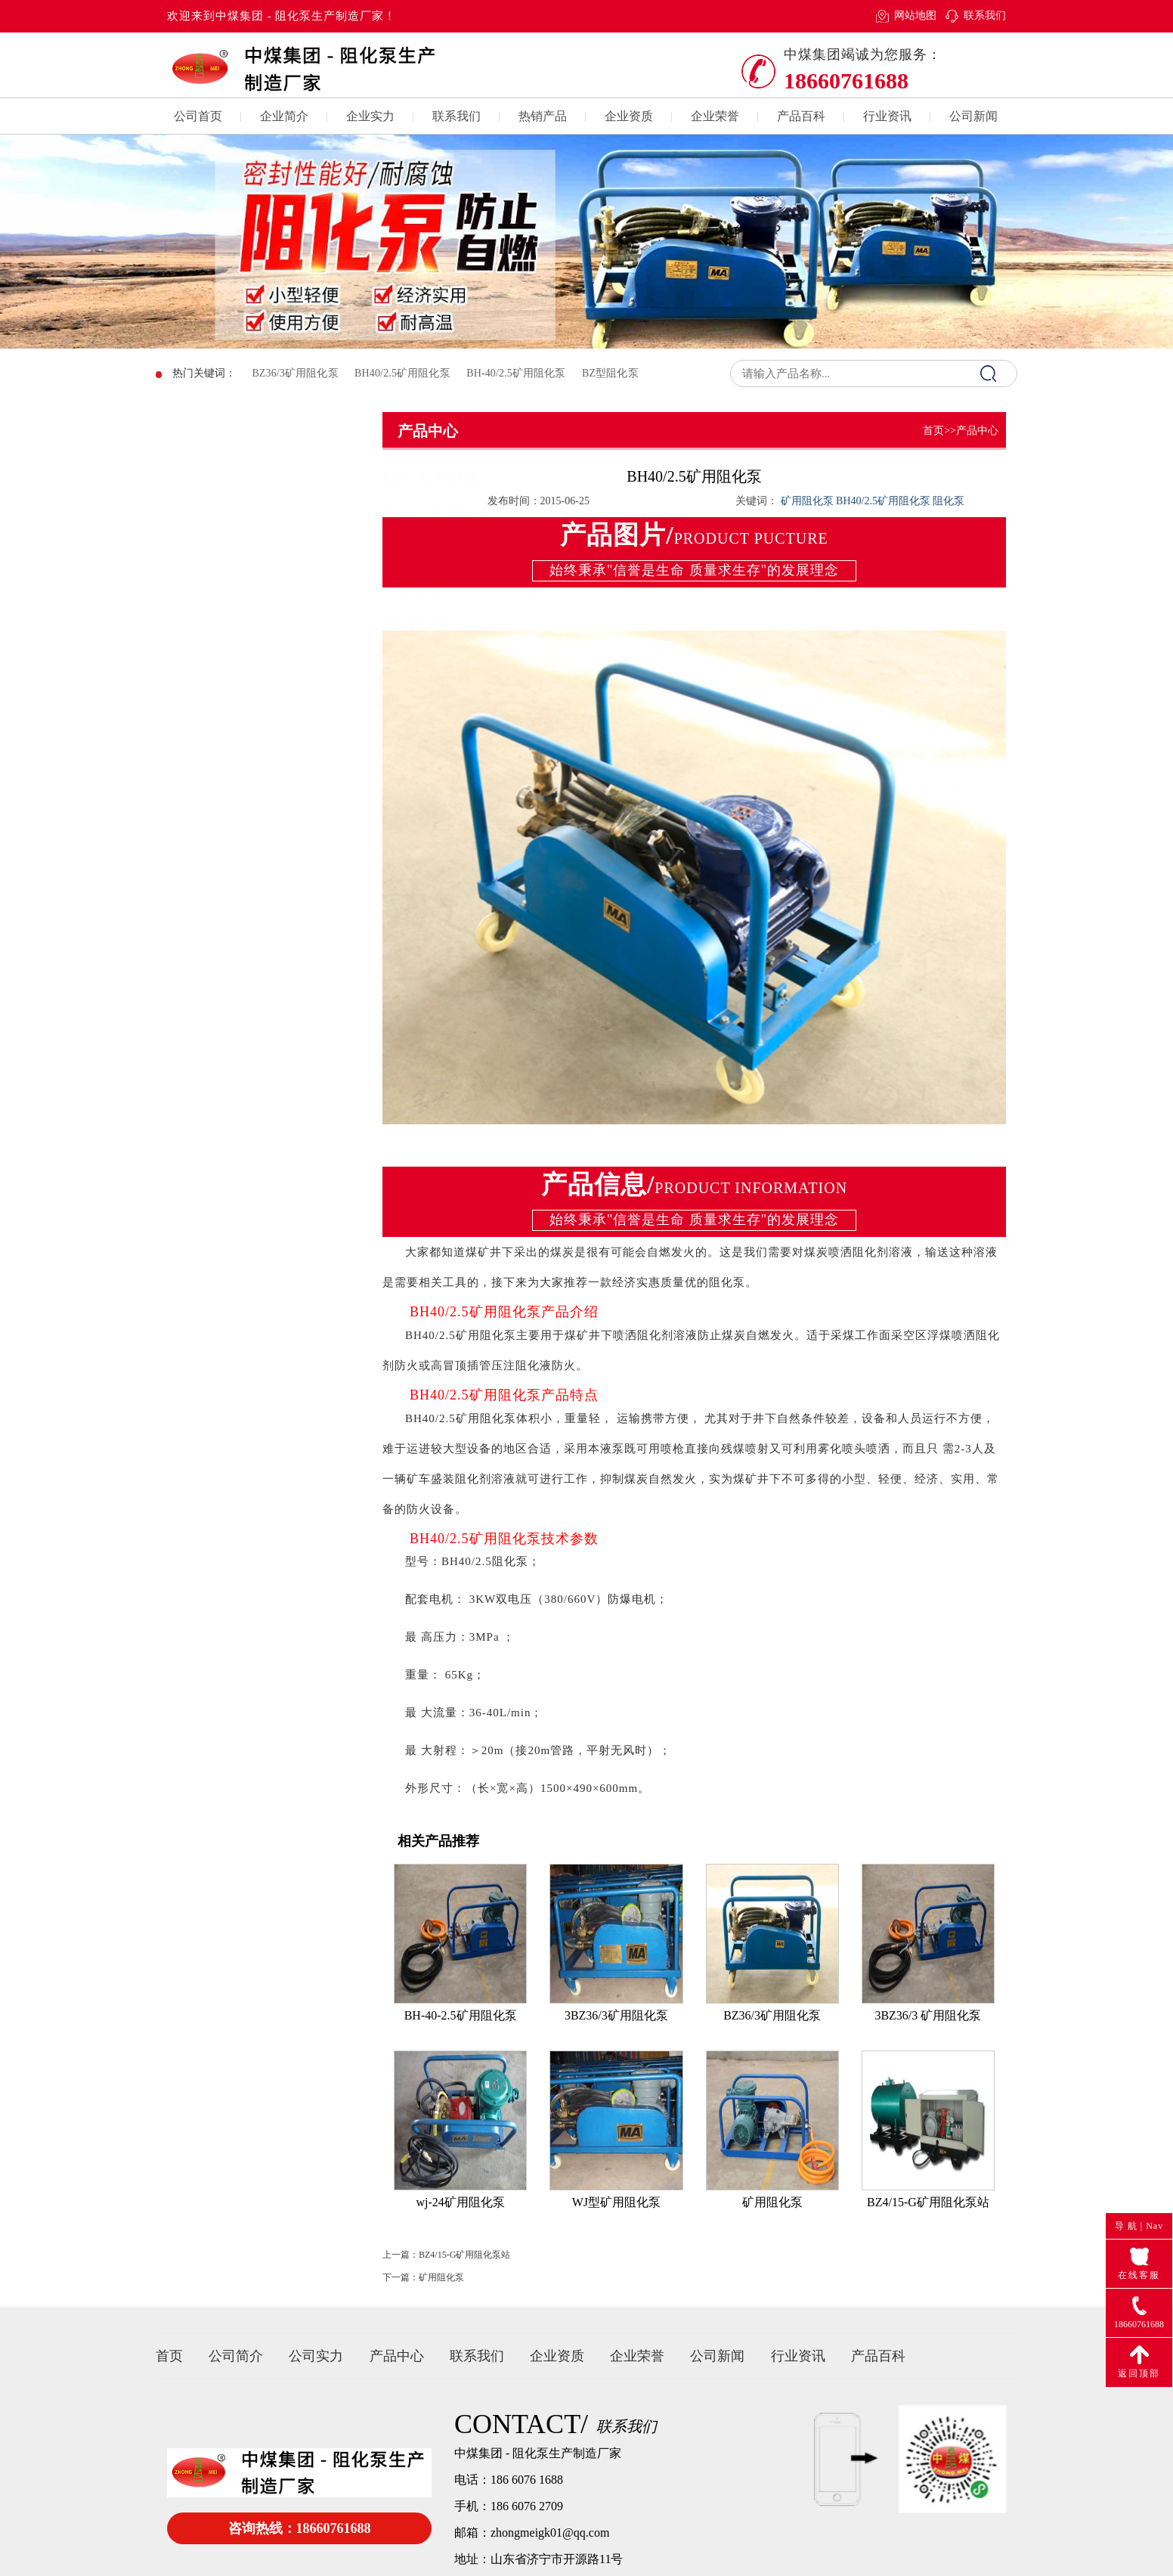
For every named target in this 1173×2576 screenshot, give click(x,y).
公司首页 (198, 116)
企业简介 (284, 116)
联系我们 (985, 15)
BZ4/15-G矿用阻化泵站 (463, 2276)
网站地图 (915, 15)
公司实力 (316, 2356)
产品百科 (801, 116)
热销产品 (542, 116)
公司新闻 (973, 116)
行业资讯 (887, 116)
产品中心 (397, 2356)
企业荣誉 (715, 116)
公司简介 (236, 2356)
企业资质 (629, 116)
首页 (933, 430)
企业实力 (370, 116)
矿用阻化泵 (440, 2299)
